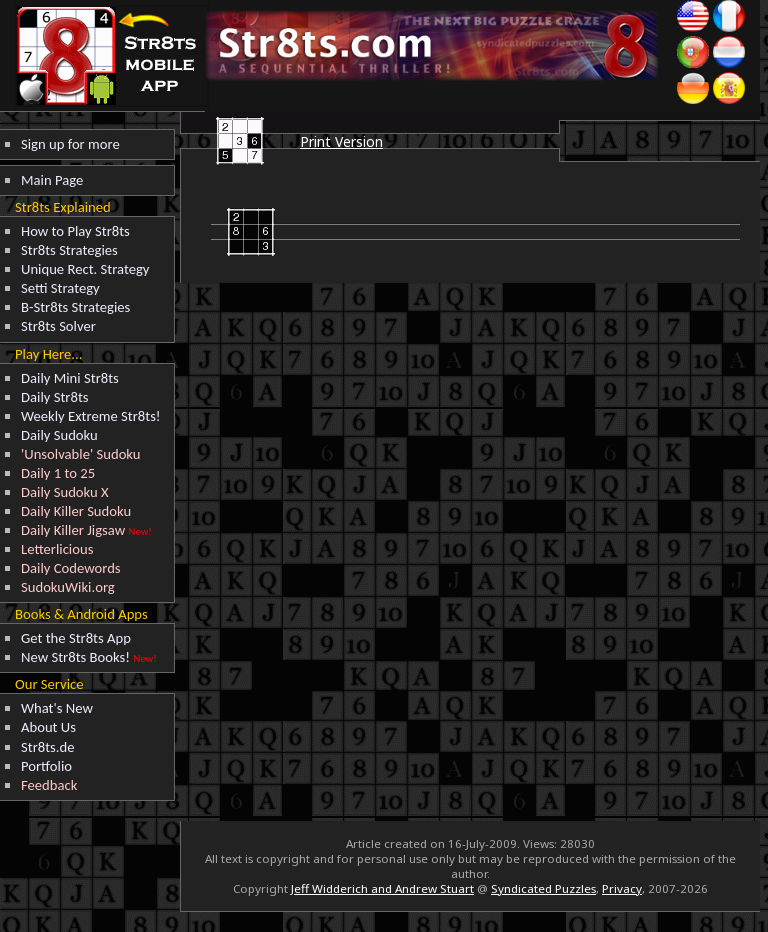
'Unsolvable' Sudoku (81, 454)
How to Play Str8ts (75, 231)
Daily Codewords (71, 568)
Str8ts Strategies (69, 250)
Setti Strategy (60, 288)
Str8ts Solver (58, 326)
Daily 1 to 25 (58, 473)
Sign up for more (70, 144)
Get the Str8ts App (76, 638)
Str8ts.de (48, 747)
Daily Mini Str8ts (70, 378)
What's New (57, 708)
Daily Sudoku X (65, 492)
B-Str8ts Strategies (75, 307)
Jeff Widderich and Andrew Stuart (382, 888)
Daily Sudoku (59, 435)
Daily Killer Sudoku (76, 511)
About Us (48, 727)
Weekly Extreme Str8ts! (91, 416)
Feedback (49, 785)
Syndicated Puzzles (543, 888)
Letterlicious (57, 549)
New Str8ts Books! (75, 657)
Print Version (341, 141)
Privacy (622, 888)
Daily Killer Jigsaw (73, 530)
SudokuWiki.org (68, 587)
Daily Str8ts (55, 397)
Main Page (52, 180)
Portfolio (46, 766)
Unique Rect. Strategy (85, 269)
